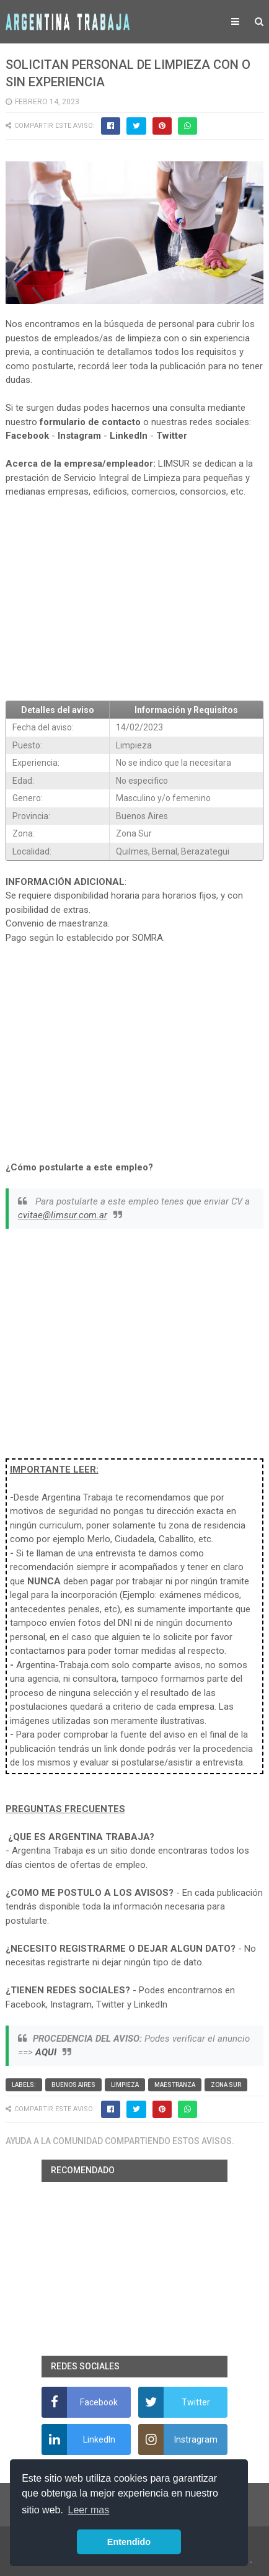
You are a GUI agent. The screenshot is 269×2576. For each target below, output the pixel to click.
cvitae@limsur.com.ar (62, 1215)
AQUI (45, 2052)
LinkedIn (129, 435)
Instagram (79, 435)
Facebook (27, 435)
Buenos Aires (73, 2084)
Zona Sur (226, 2084)
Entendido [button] (129, 2542)
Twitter (171, 435)
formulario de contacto (90, 422)
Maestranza (174, 2084)
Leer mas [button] (89, 2510)
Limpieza (125, 2084)
